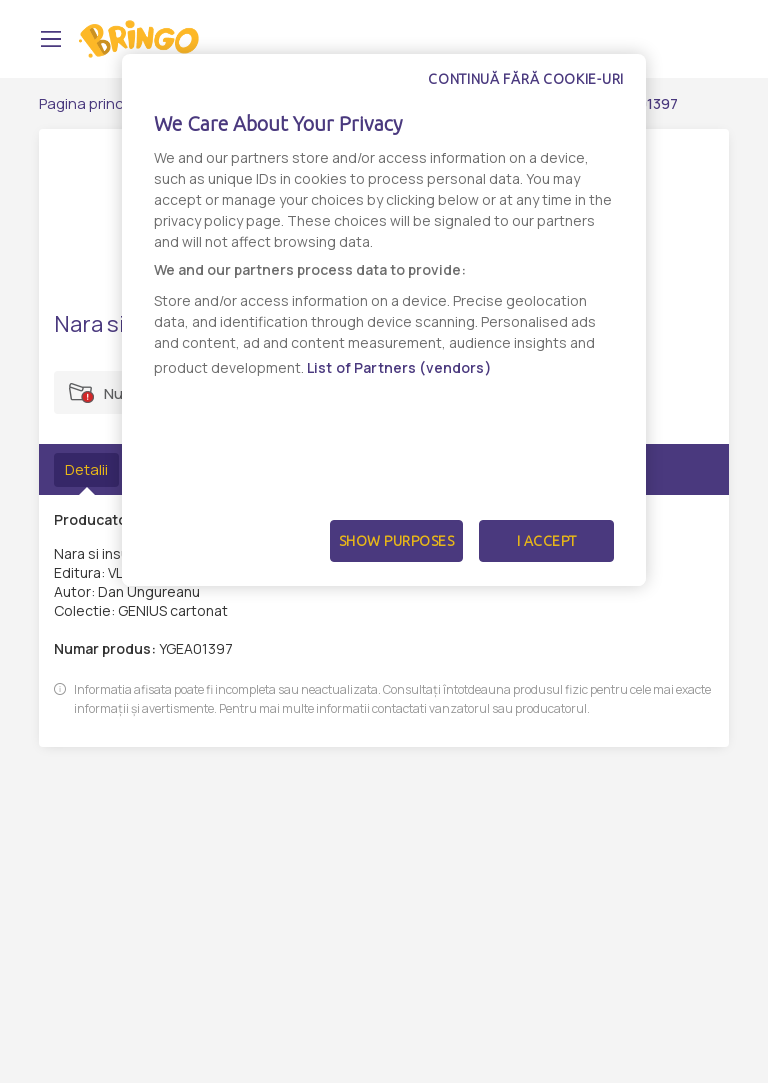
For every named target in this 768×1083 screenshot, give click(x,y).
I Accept (547, 541)
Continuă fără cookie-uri (526, 79)
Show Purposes (397, 541)
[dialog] (384, 320)
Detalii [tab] (86, 469)
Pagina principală (97, 103)
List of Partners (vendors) (399, 367)
